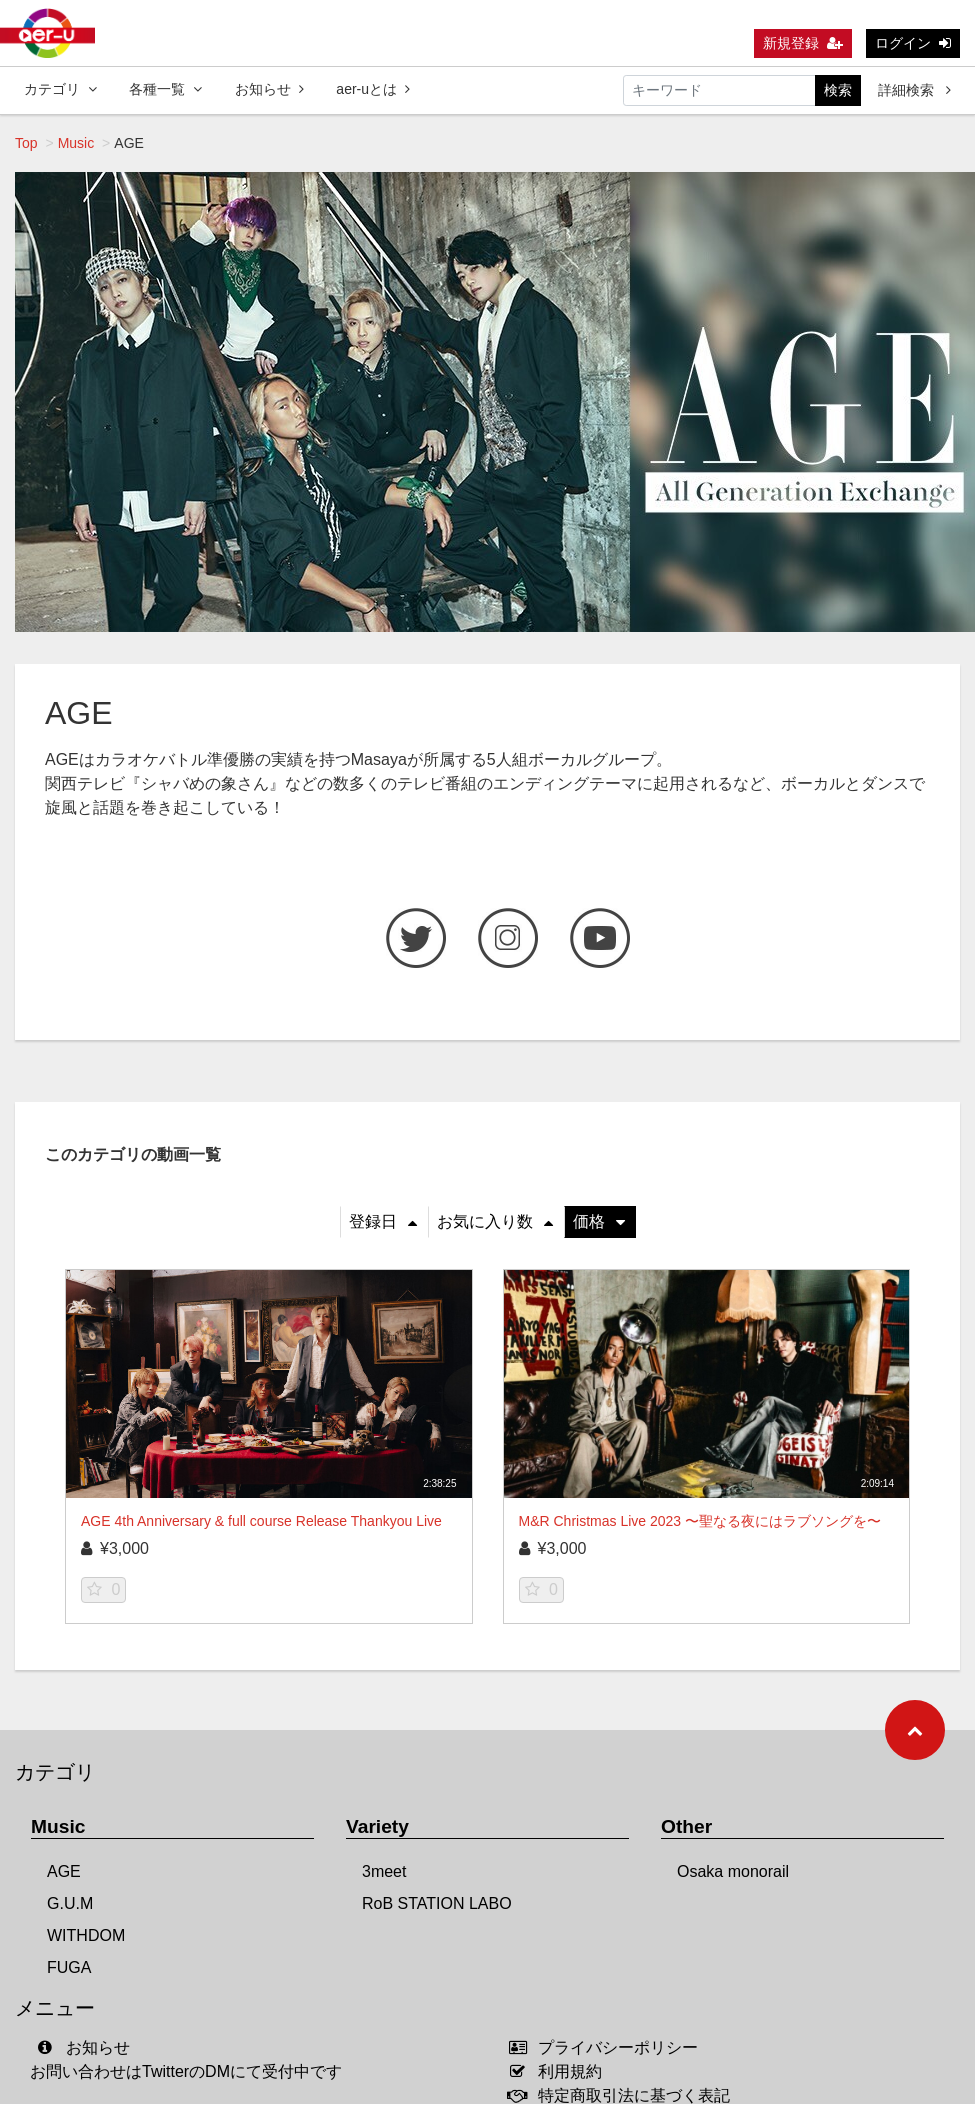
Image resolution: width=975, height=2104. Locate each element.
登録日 (383, 1221)
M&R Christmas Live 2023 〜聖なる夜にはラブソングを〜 (700, 1521)
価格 (599, 1221)
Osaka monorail (733, 1871)
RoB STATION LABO (437, 1903)
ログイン (913, 43)
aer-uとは (373, 89)
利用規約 (560, 2071)
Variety (377, 1826)
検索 (838, 90)
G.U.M (70, 1903)
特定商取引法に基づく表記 (624, 2095)
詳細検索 (914, 90)
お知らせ (269, 89)
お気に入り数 (495, 1221)
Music (76, 143)
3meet (384, 1871)
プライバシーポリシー (608, 2047)
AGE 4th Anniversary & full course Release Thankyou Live (261, 1521)
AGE (64, 1871)
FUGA (69, 1967)
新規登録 (803, 43)
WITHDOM (86, 1935)
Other (686, 1826)
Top (26, 143)
